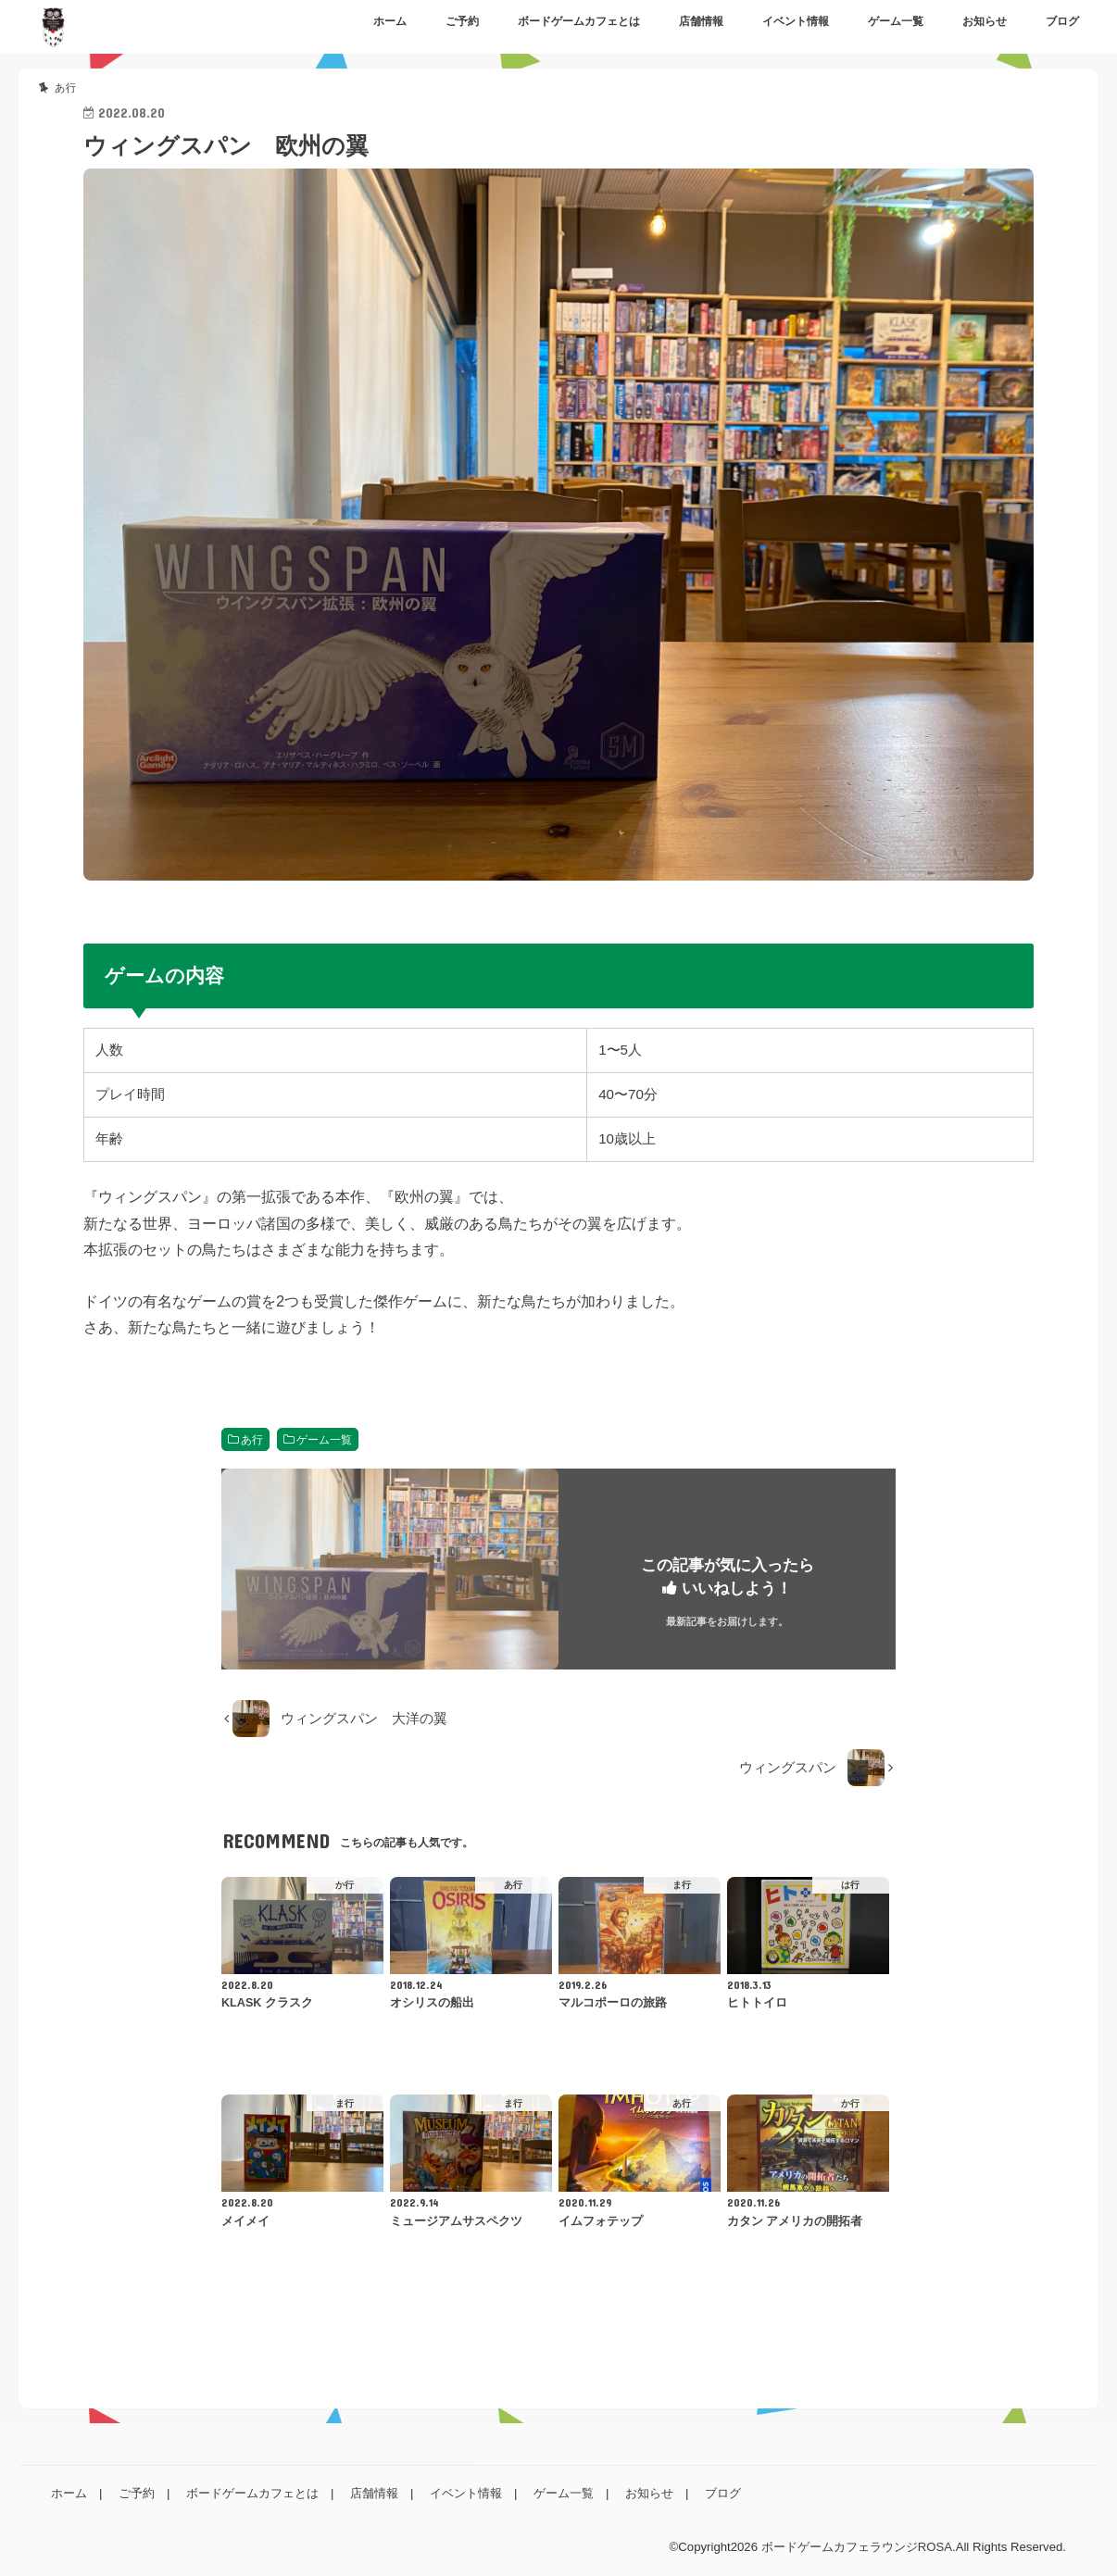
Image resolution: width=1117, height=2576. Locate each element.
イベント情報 (795, 21)
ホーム (390, 21)
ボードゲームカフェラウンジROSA (856, 2547)
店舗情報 (701, 21)
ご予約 (462, 21)
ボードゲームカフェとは (579, 21)
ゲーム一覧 (895, 21)
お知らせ (984, 21)
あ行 (252, 1439)
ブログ (1062, 21)
